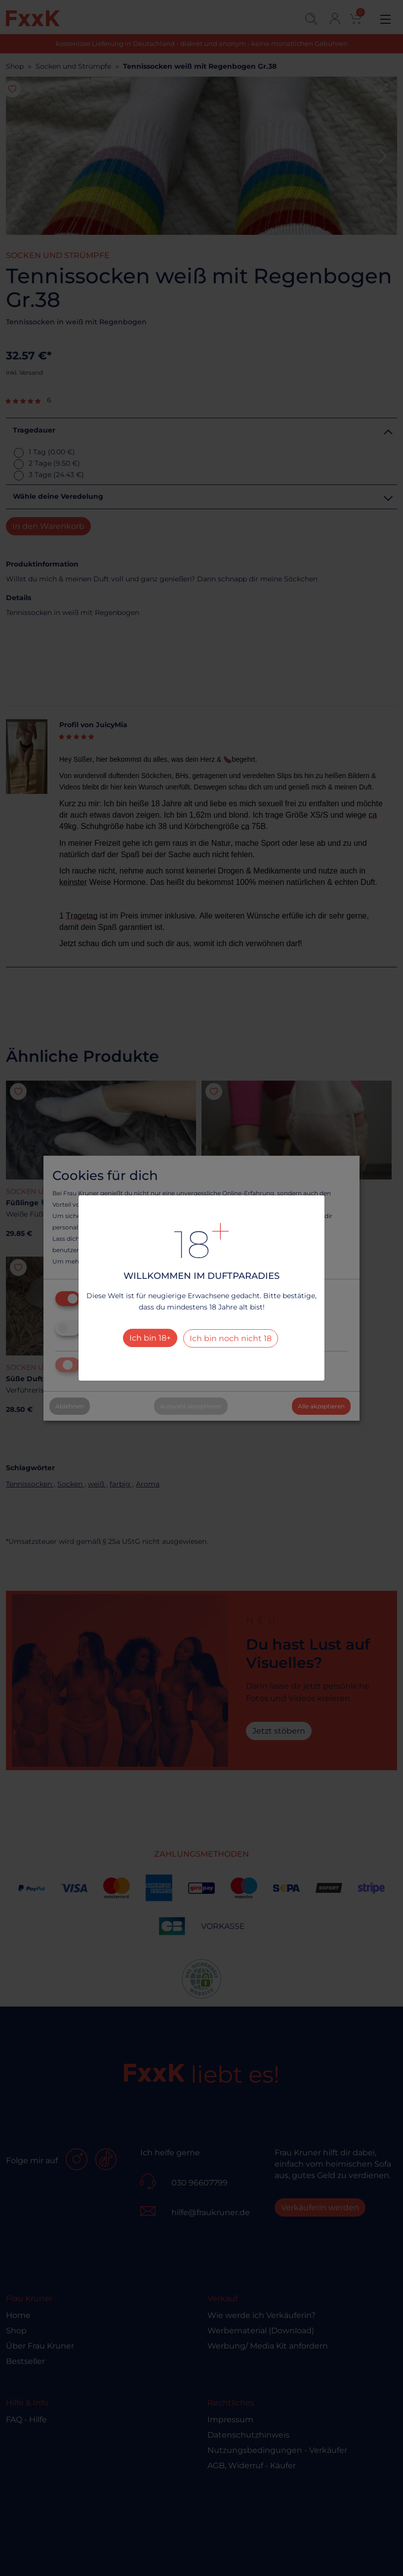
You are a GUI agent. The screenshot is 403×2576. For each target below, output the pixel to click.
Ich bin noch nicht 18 (231, 1338)
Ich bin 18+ (150, 1338)
